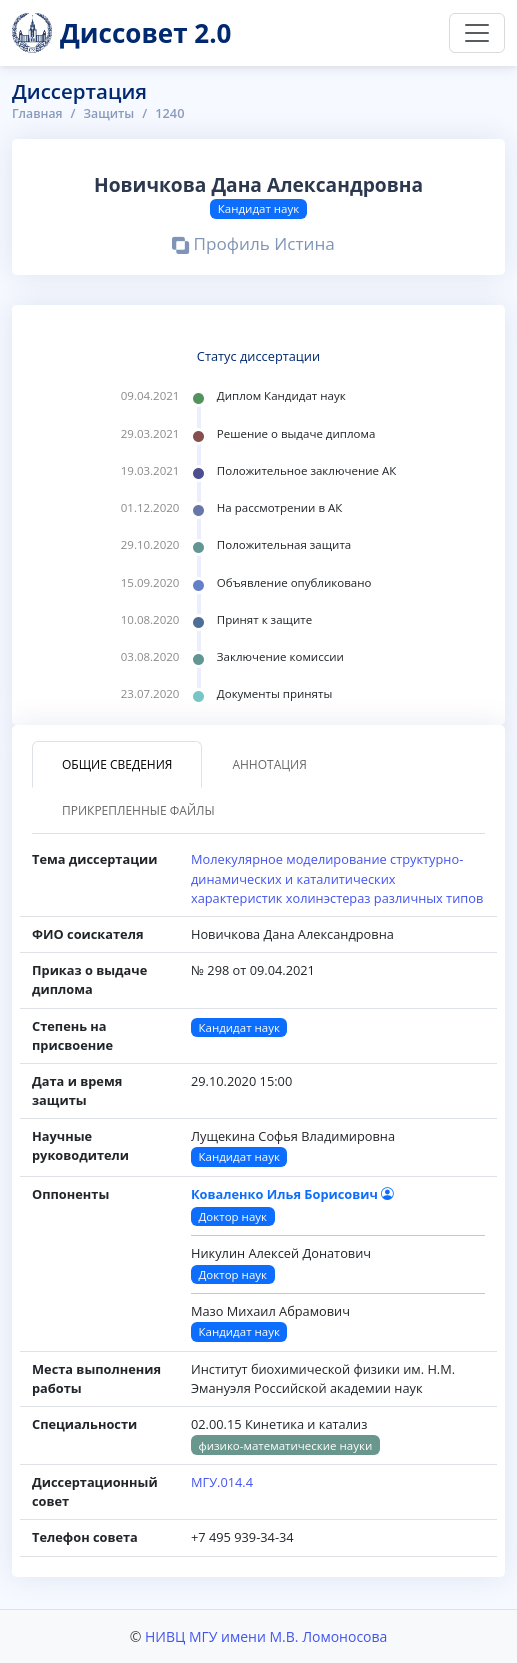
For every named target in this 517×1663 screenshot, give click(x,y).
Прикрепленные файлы (138, 810)
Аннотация (269, 764)
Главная (38, 113)
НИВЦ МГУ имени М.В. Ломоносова (266, 1636)
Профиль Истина (253, 246)
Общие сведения (117, 764)
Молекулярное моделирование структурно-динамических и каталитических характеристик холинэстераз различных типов (337, 878)
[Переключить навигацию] (477, 33)
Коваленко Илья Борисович (292, 1194)
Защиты (112, 113)
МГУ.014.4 (222, 1482)
